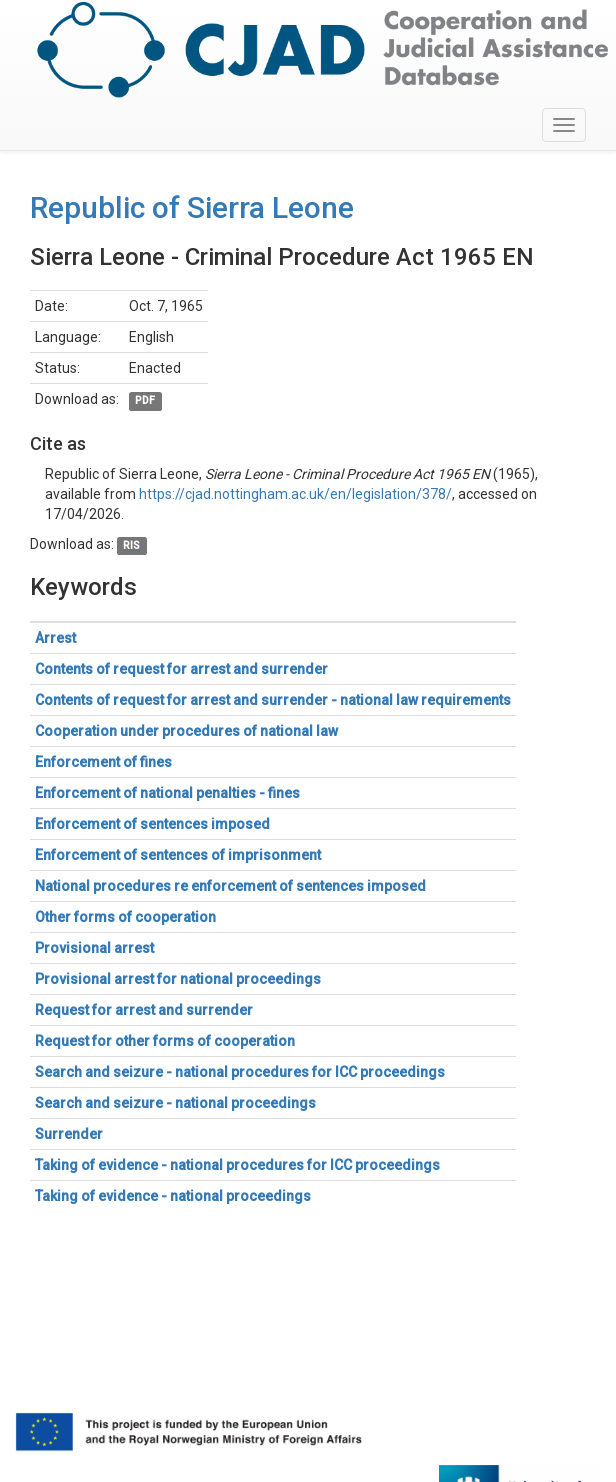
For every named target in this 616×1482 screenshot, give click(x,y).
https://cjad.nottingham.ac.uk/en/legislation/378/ (295, 494)
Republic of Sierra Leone (192, 207)
